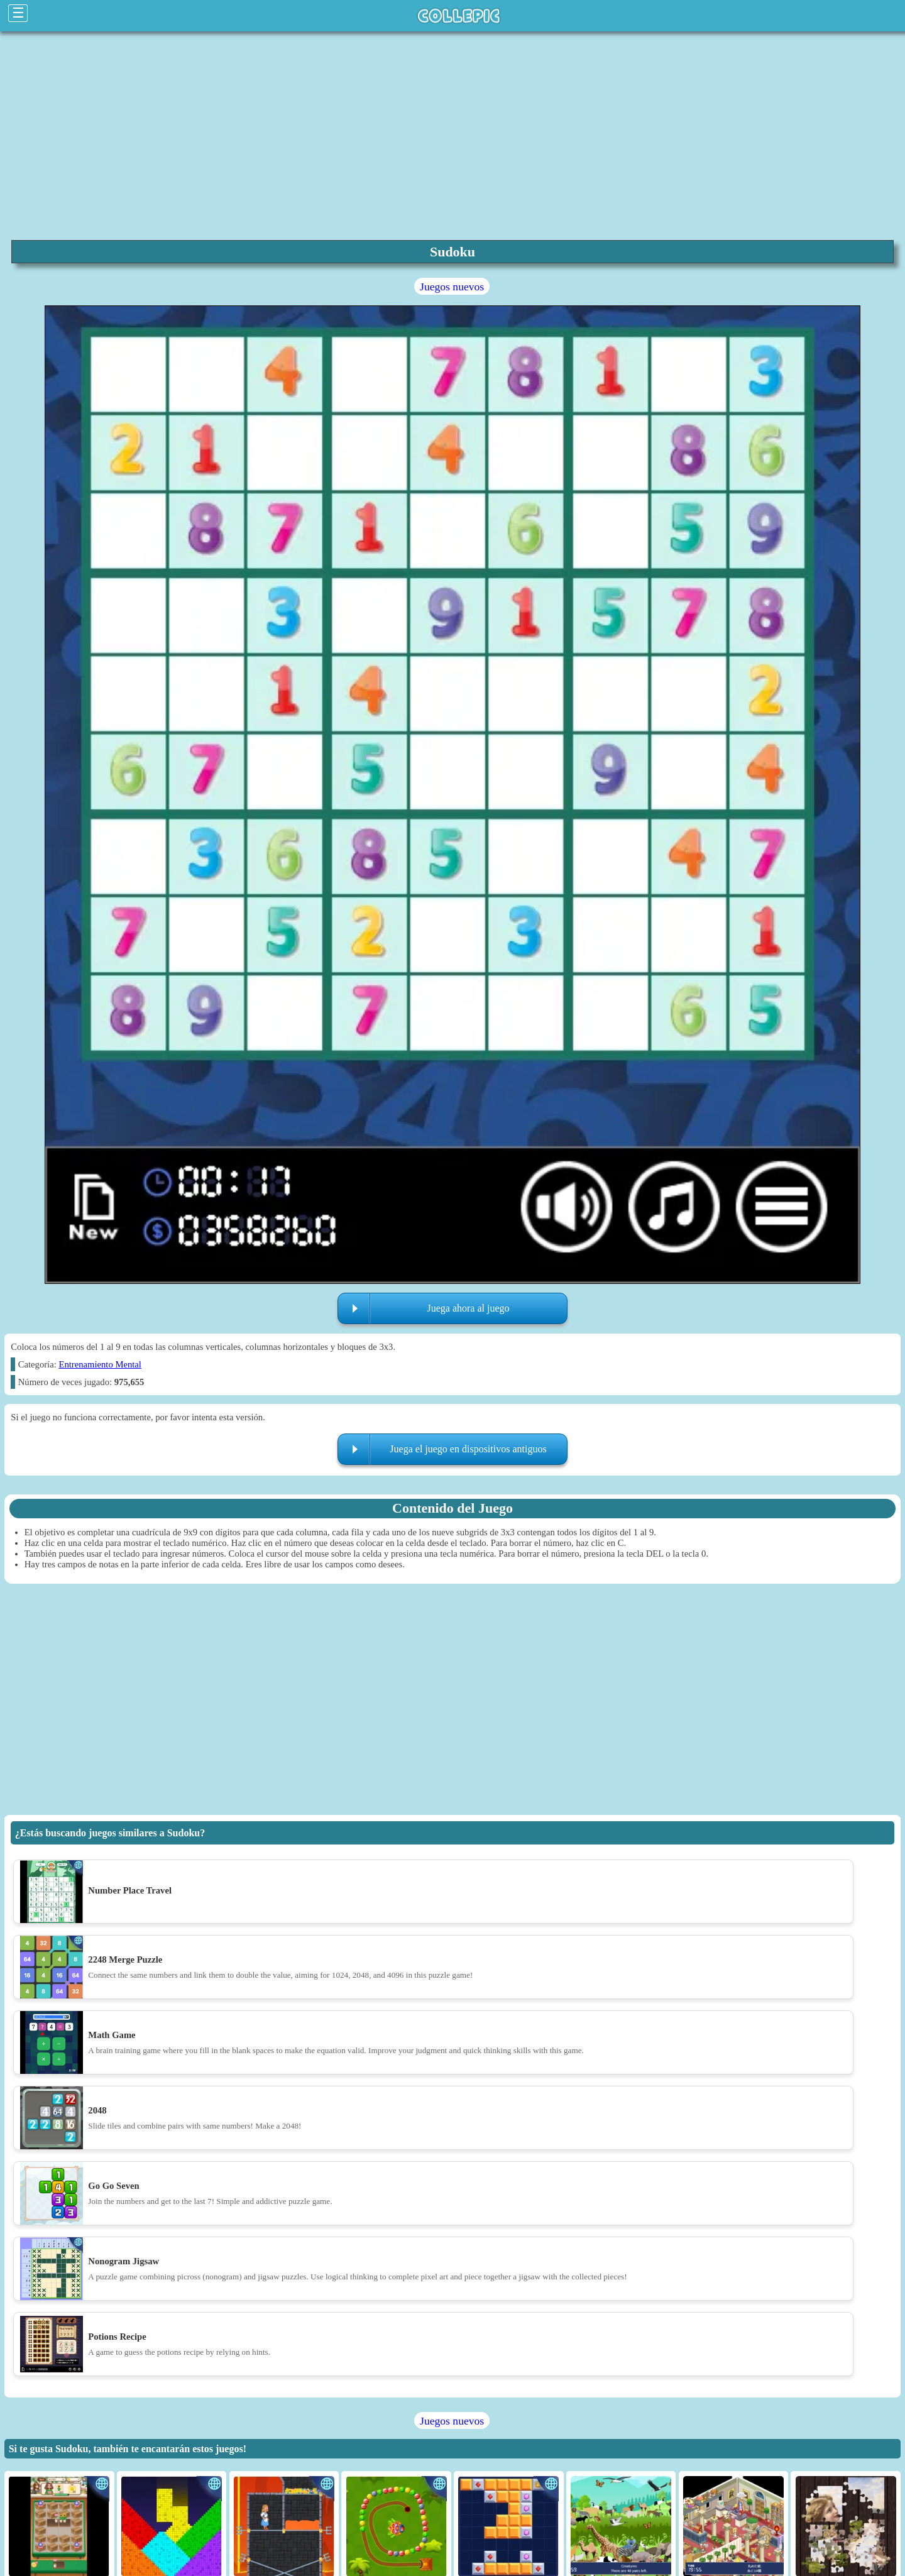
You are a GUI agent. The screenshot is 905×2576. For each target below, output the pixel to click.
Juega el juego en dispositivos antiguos (468, 1449)
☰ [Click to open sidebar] (18, 13)
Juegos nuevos (452, 286)
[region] (452, 134)
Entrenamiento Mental (99, 1364)
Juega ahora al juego (468, 1308)
